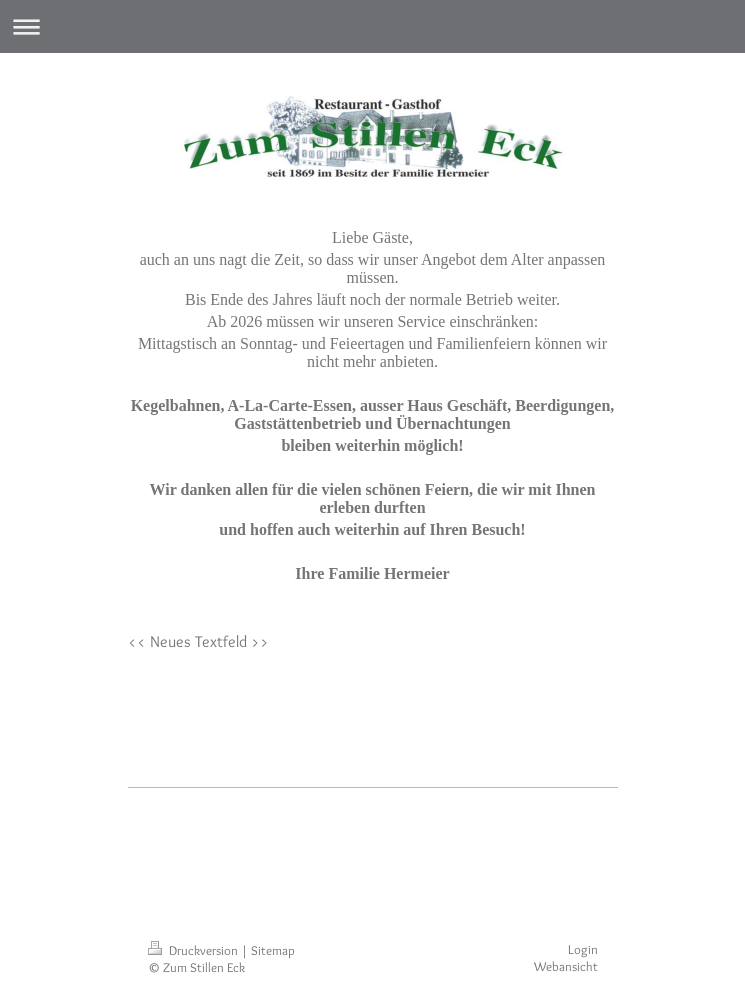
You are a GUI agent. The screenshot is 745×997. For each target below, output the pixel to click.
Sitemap (273, 950)
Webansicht (566, 966)
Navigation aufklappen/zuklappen (372, 26)
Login (583, 949)
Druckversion (194, 950)
